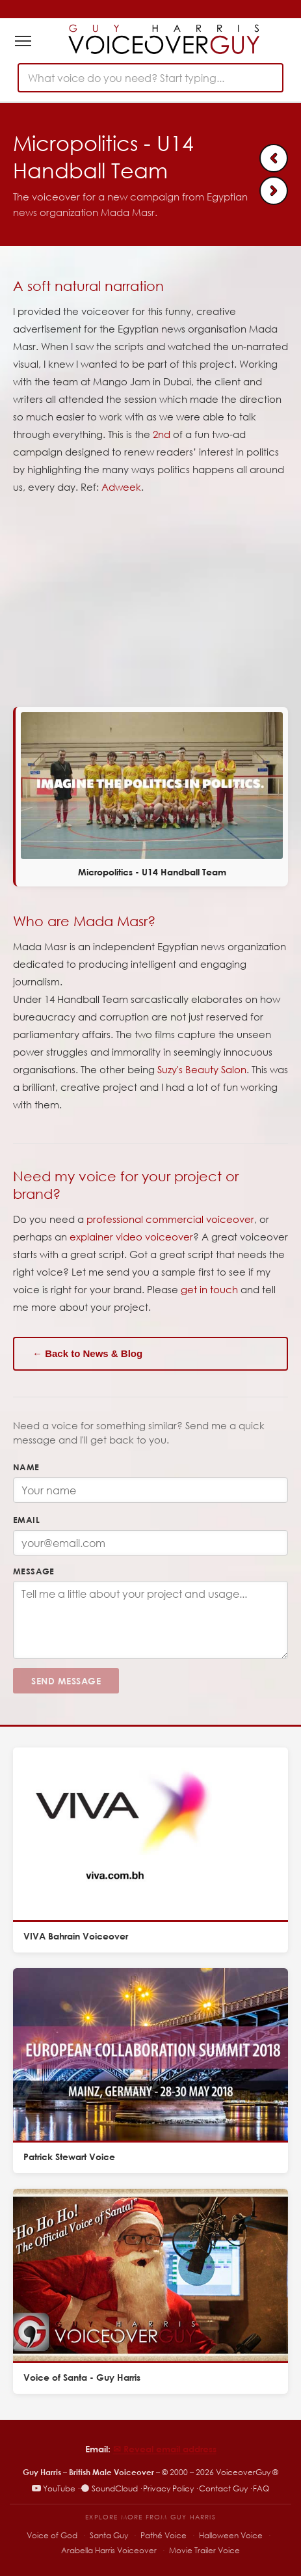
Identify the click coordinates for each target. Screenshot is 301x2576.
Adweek (121, 486)
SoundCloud (109, 2488)
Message (34, 1571)
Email (26, 1519)
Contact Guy (223, 2488)
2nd (161, 434)
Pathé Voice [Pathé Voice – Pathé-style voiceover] (163, 2535)
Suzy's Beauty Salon (201, 1069)
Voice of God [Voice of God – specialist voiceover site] (52, 2535)
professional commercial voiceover (170, 1219)
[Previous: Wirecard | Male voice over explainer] (273, 158)
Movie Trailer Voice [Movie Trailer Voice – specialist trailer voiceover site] (204, 2550)
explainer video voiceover (131, 1236)
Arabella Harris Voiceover (109, 2550)
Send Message (66, 1680)
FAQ (261, 2488)
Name (26, 1467)
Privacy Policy (168, 2488)
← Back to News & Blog (87, 1353)
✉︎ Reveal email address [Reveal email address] (164, 2448)
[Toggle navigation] (23, 41)
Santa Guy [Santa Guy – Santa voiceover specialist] (109, 2535)
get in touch (209, 1289)
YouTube (53, 2488)
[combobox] (150, 77)
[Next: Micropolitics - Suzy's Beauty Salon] (273, 190)
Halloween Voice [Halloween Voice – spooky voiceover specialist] (231, 2535)
